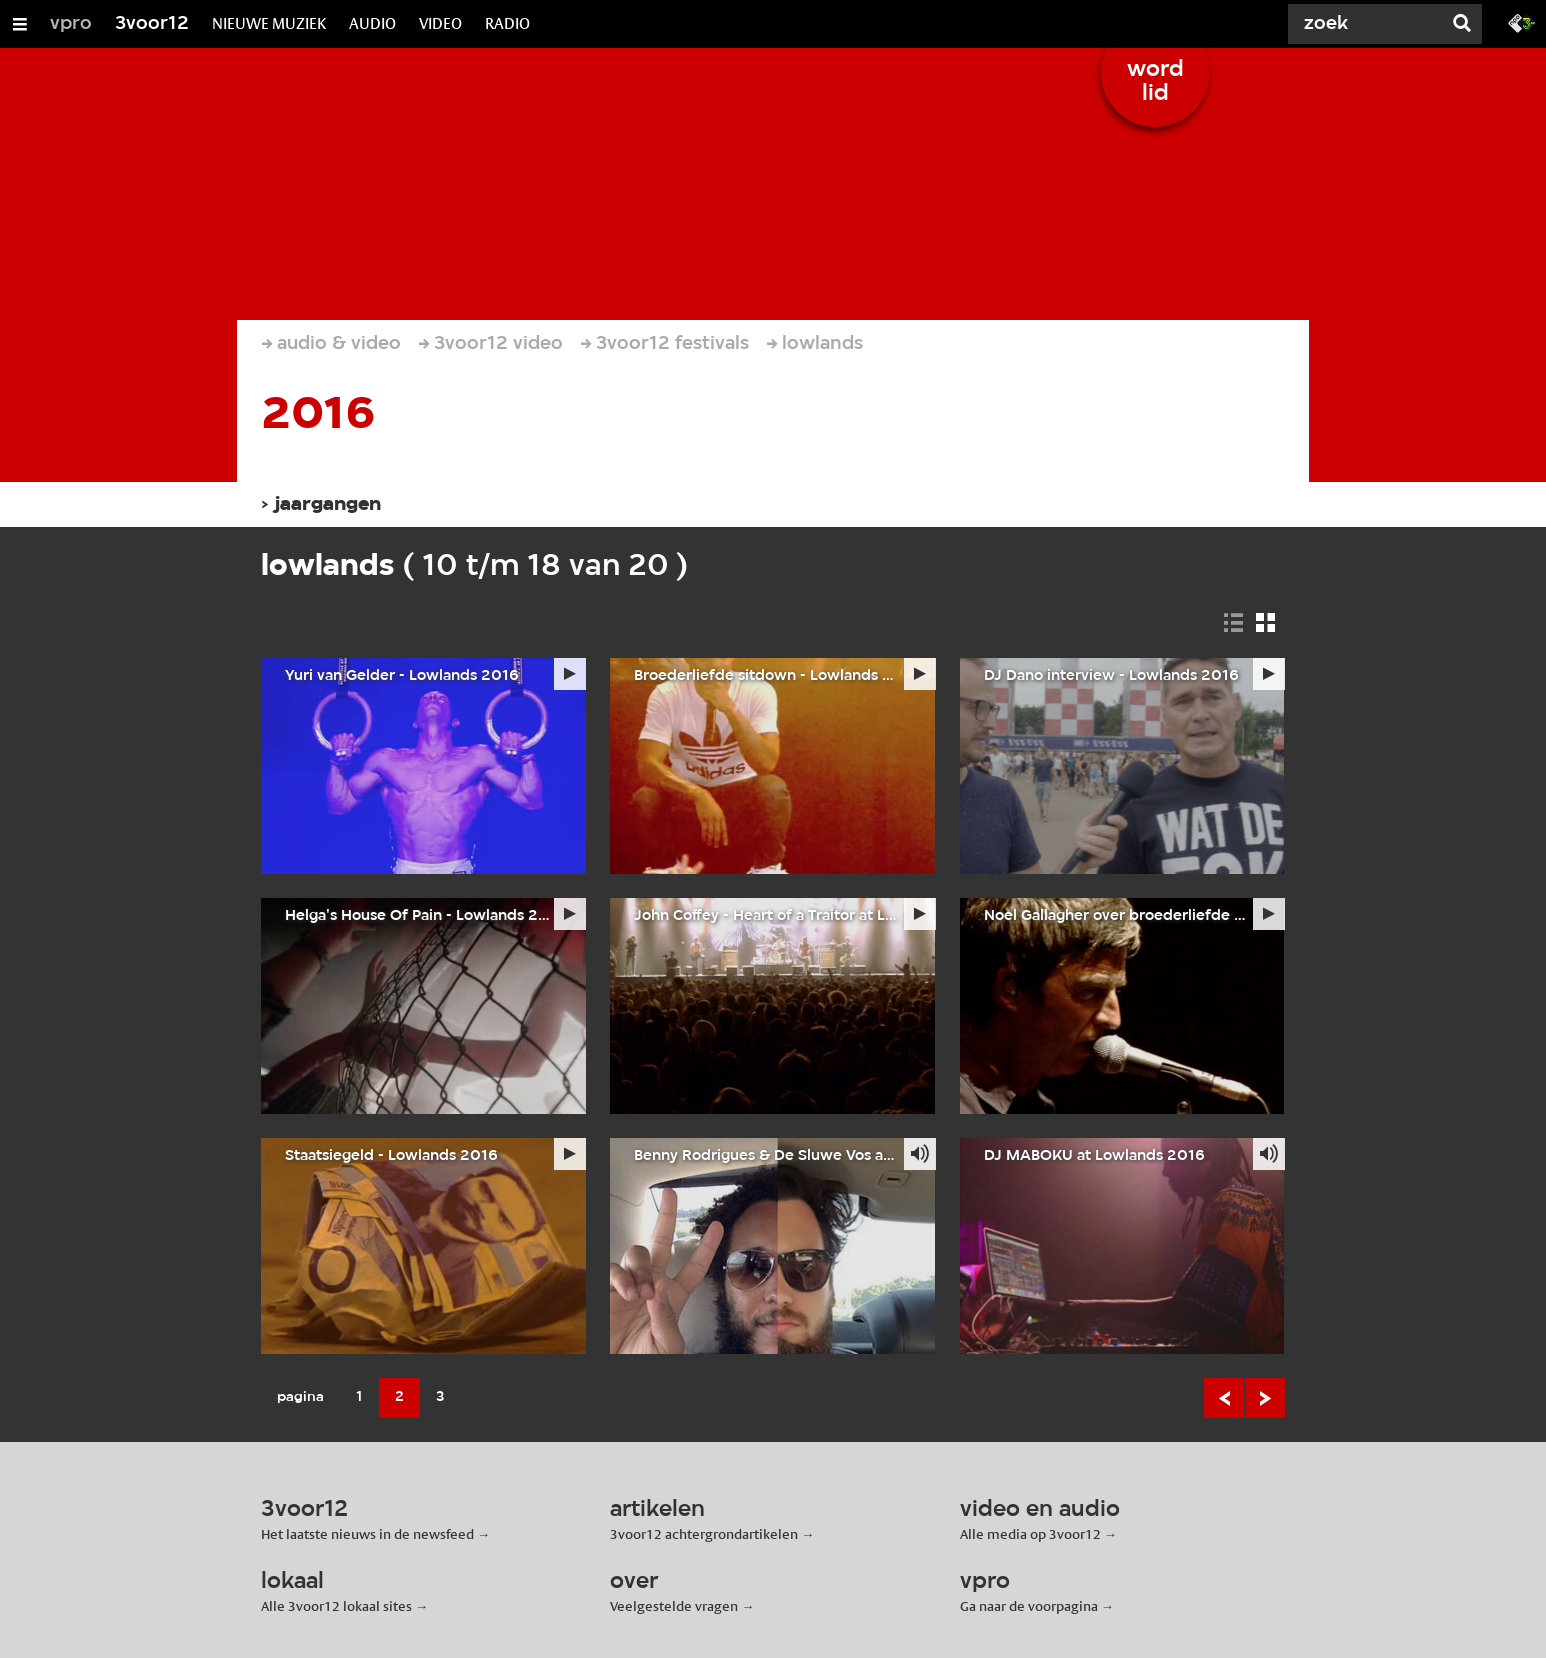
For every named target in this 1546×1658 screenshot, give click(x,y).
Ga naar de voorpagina (1029, 1606)
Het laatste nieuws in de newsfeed (367, 1534)
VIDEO (440, 23)
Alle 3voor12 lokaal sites (336, 1606)
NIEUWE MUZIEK (269, 23)
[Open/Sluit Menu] (20, 24)
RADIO (507, 23)
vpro (71, 24)
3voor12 (152, 24)
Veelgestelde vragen (674, 1606)
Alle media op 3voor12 (1030, 1534)
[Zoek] (1366, 24)
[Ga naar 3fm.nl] (1522, 22)
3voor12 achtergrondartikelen (704, 1534)
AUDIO (372, 23)
